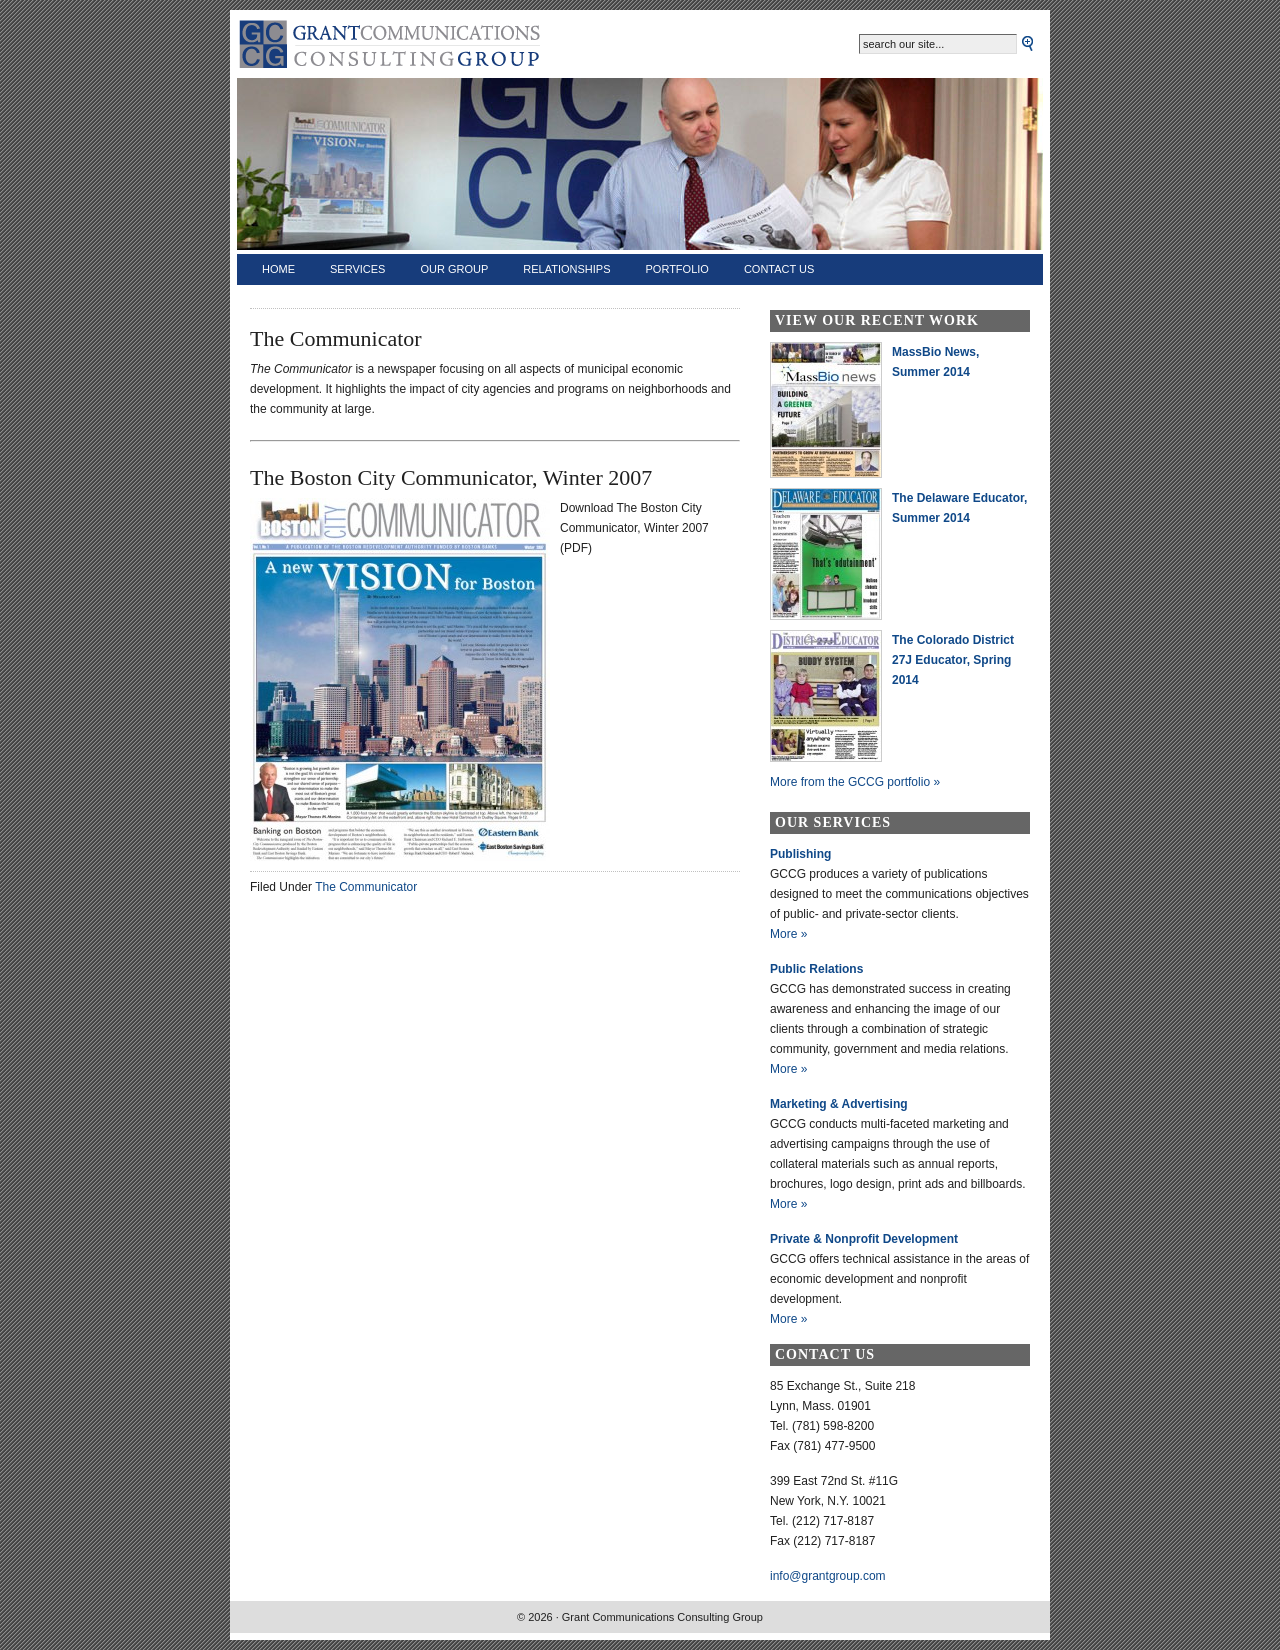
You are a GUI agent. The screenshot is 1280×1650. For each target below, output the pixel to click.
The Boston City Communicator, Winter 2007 (451, 477)
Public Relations (816, 969)
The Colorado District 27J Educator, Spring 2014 (953, 660)
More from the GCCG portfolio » (855, 782)
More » (788, 934)
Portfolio (677, 269)
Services (357, 269)
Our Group (454, 269)
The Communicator (366, 887)
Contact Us (779, 269)
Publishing (800, 854)
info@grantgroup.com (828, 1576)
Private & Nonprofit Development (864, 1239)
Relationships (566, 269)
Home (278, 269)
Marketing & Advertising (839, 1104)
